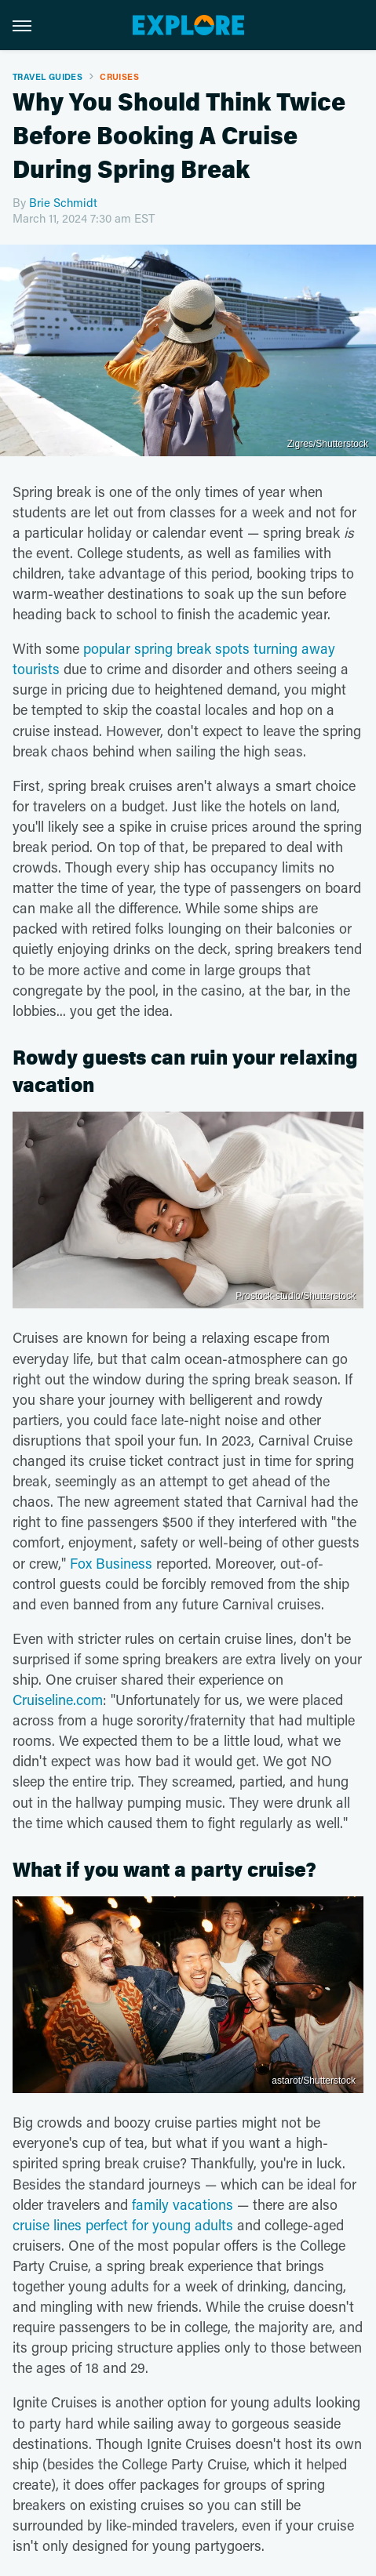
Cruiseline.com (58, 1699)
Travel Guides (47, 76)
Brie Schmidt (63, 202)
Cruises (119, 76)
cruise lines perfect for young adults (123, 2224)
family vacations (182, 2204)
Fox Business (111, 1563)
